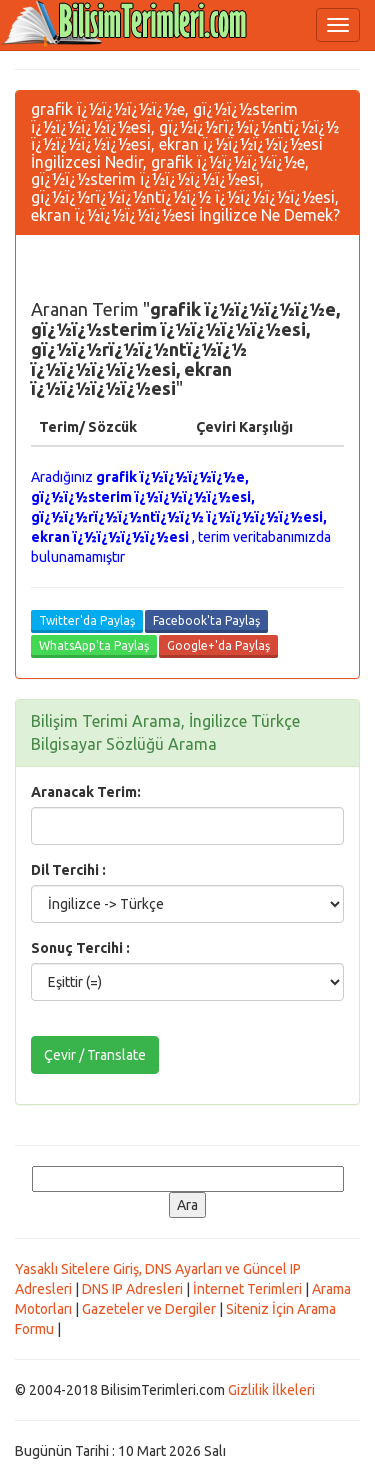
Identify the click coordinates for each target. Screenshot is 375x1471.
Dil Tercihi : (68, 870)
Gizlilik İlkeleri (271, 1390)
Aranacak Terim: (86, 792)
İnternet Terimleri (247, 1289)
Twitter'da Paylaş (87, 620)
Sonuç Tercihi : (80, 948)
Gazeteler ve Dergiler (149, 1309)
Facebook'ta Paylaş (206, 620)
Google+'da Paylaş (218, 645)
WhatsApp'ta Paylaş (94, 645)
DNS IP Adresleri (132, 1289)
